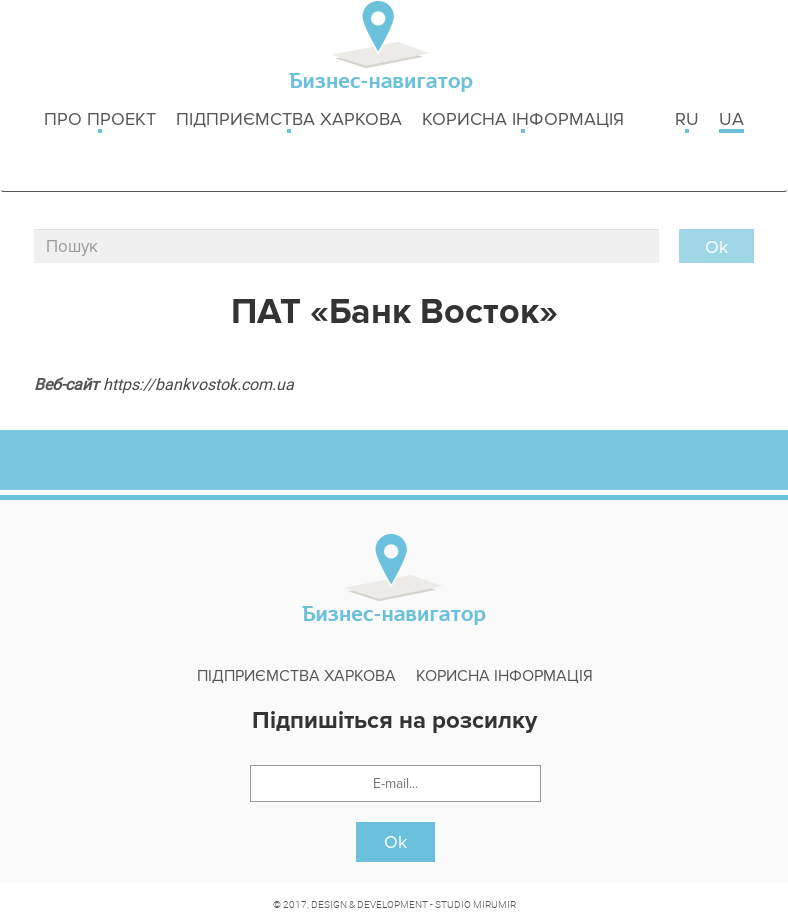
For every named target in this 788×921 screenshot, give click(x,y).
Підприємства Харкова (289, 120)
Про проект (100, 120)
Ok (395, 842)
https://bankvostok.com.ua (198, 384)
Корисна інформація (523, 120)
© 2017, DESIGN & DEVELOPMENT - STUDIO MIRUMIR (394, 904)
